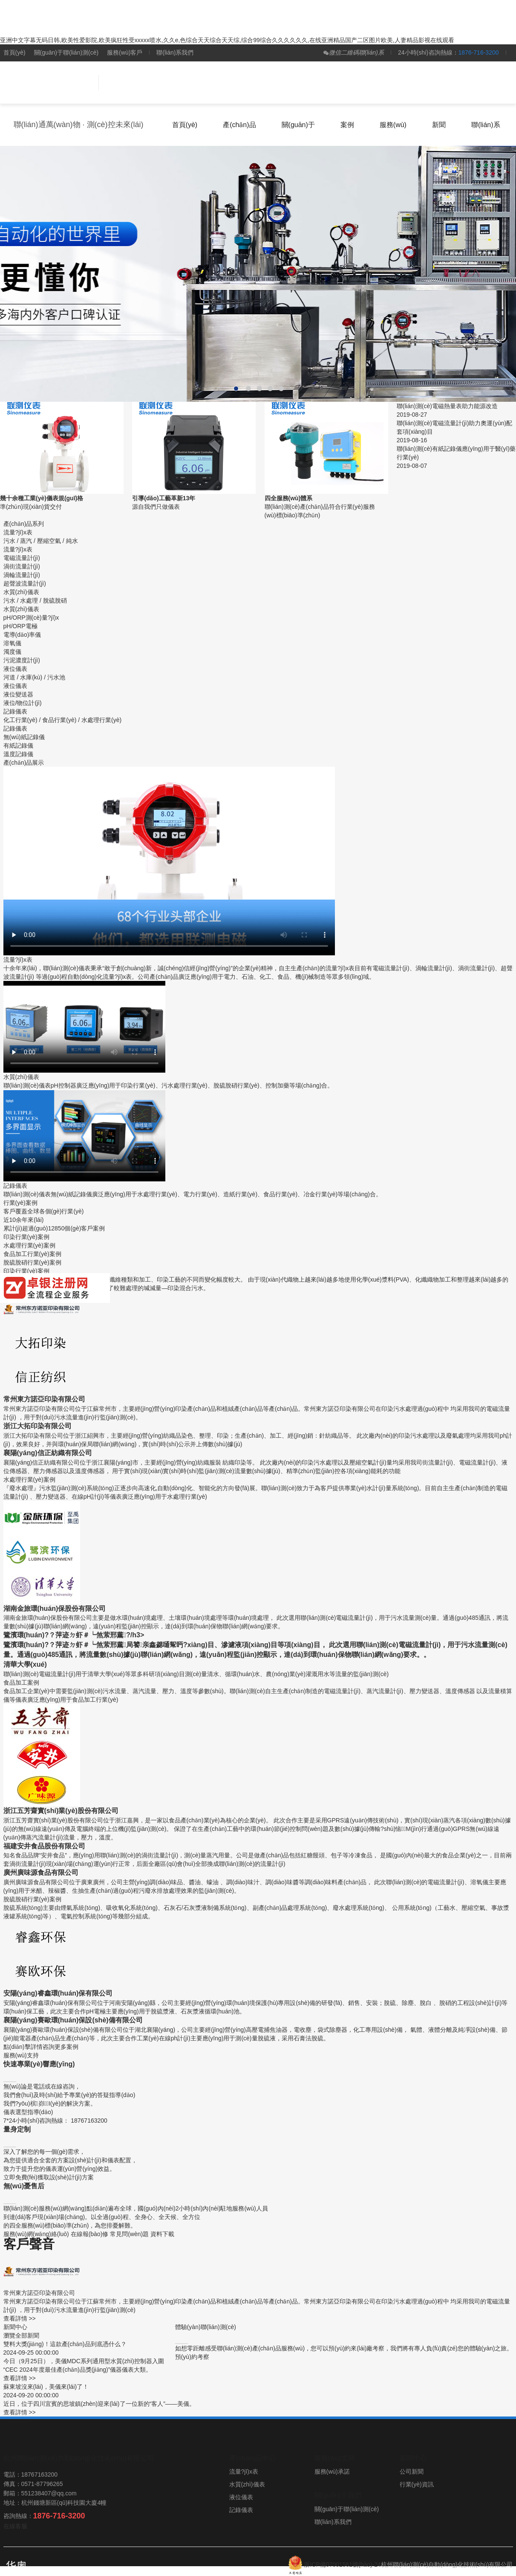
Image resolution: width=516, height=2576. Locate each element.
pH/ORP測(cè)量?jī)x (31, 617)
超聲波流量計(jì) (24, 583)
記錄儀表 (15, 728)
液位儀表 (15, 685)
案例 (347, 124)
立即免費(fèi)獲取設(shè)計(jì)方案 (48, 2177)
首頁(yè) (14, 52)
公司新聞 (412, 2471)
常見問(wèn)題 (129, 2234)
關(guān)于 (298, 124)
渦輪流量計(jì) (21, 574)
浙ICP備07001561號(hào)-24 (342, 2564)
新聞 (439, 124)
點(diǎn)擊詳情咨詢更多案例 (40, 2046)
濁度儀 (12, 651)
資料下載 (162, 2234)
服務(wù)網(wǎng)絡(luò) (36, 2234)
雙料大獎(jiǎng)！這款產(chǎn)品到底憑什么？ (65, 2344)
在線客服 (15, 2526)
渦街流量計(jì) (21, 566)
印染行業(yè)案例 (26, 1236)
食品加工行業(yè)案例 (32, 1253)
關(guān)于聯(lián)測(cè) (66, 52)
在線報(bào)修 (90, 2234)
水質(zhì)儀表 (21, 609)
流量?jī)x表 (17, 549)
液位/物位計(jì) (22, 702)
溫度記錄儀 (18, 754)
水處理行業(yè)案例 (29, 1245)
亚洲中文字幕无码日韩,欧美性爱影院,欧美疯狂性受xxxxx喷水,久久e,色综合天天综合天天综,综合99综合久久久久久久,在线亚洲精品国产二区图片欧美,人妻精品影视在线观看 (227, 40)
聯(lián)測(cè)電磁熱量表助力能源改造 (447, 406)
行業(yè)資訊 (417, 2484)
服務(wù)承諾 (332, 2471)
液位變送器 (18, 694)
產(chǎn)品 (239, 124)
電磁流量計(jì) (21, 557)
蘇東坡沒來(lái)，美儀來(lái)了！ (46, 2386)
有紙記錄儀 (18, 745)
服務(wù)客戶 (124, 52)
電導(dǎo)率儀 (22, 634)
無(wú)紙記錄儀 (24, 737)
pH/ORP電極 (20, 626)
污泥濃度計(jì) (21, 660)
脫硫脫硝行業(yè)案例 (32, 1262)
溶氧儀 (12, 643)
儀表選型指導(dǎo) (28, 2112)
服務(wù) (393, 124)
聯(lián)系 (485, 124)
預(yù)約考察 (192, 2356)
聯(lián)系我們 (174, 52)
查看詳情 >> (19, 2318)
